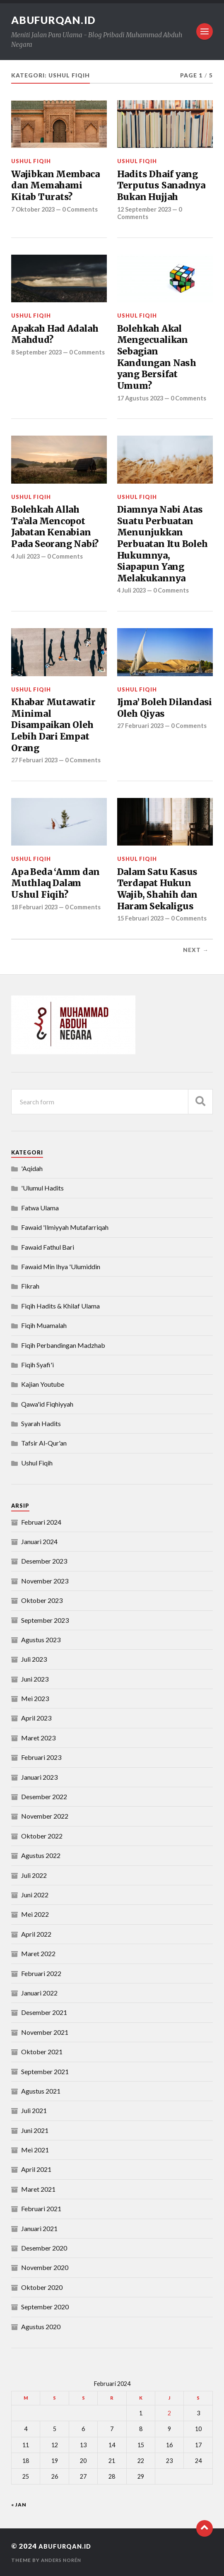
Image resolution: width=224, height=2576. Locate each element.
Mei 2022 (35, 1914)
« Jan (18, 2504)
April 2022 (36, 1933)
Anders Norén (63, 2560)
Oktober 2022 (42, 1835)
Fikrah (30, 1285)
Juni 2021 (34, 2129)
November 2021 (44, 2032)
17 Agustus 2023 (141, 397)
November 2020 (44, 2267)
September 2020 (45, 2306)
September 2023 (45, 1619)
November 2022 (44, 1815)
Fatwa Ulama (40, 1207)
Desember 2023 (44, 1560)
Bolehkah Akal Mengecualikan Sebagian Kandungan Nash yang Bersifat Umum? (156, 357)
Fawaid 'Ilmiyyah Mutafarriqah (64, 1227)
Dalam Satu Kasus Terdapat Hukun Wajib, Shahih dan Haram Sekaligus (157, 888)
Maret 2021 (38, 2189)
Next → (196, 949)
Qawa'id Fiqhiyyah (47, 1403)
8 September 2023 (38, 352)
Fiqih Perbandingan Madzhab (63, 1344)
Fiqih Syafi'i (37, 1364)
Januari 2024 (39, 1541)
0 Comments (84, 209)
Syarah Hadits (41, 1423)
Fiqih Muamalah (44, 1325)
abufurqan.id (56, 20)
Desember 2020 (44, 2247)
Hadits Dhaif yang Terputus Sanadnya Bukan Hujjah (161, 185)
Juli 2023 (34, 1659)
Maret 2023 (38, 1737)
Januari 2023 (39, 1776)
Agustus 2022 (40, 1855)
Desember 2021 (44, 2012)
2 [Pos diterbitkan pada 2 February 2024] (169, 2412)
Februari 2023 (41, 1757)
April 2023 (36, 1717)
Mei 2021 (35, 2149)
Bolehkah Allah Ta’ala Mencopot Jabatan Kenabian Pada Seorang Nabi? (55, 526)
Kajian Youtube (42, 1384)
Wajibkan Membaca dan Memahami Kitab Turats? (55, 185)
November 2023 (44, 1580)
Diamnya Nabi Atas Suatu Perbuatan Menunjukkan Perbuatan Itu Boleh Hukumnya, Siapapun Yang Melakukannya (162, 543)
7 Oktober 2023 (34, 209)
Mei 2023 (35, 1698)
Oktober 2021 (42, 2051)
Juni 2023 (34, 1678)
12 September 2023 (146, 209)
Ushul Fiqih (31, 161)
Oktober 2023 (42, 1600)
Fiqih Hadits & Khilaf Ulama (60, 1305)
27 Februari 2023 (36, 759)
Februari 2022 (41, 1972)
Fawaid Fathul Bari (47, 1246)
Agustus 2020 (40, 2326)
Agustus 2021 (40, 2090)
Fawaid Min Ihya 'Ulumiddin (60, 1266)
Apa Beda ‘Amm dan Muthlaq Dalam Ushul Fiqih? (55, 883)
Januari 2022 (39, 1992)
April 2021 (36, 2169)
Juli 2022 (34, 1874)
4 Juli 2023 (26, 555)
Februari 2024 (41, 1521)
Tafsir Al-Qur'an (44, 1442)
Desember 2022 (44, 1796)
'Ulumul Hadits (42, 1187)
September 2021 (45, 2071)
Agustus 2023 (40, 1639)
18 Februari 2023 (36, 906)
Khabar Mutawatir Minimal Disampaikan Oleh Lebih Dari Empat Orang (53, 724)
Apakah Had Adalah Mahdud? (54, 334)
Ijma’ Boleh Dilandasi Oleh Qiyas (164, 707)
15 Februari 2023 (142, 917)
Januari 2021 (39, 2227)
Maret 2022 (38, 1953)
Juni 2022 (34, 1894)
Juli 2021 (34, 2110)
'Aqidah (32, 1168)
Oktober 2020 (42, 2287)
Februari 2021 (41, 2208)
